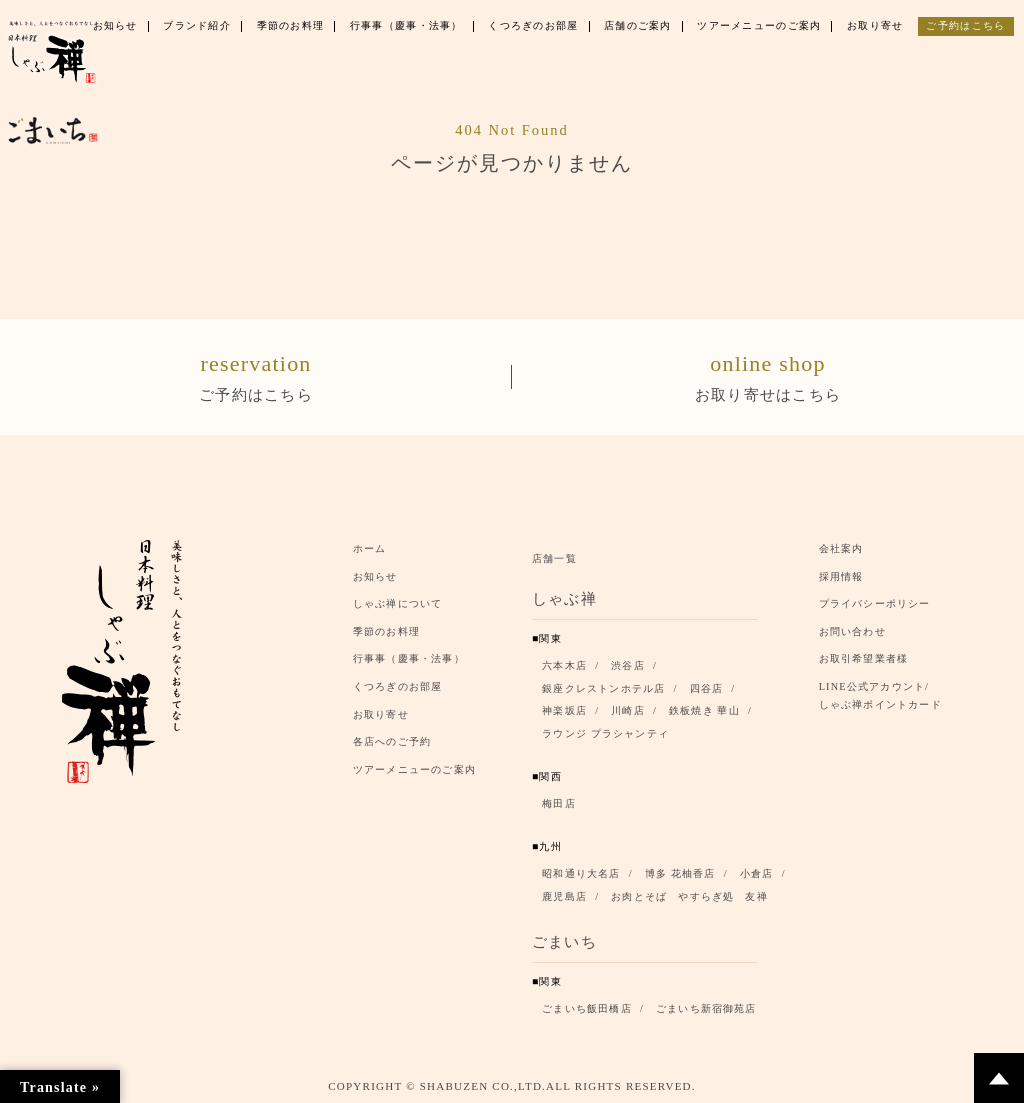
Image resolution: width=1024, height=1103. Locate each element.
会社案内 (841, 547)
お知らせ (375, 575)
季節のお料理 (386, 630)
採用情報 (841, 575)
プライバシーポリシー (875, 603)
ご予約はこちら (256, 374)
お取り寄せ (381, 713)
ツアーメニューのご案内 (414, 768)
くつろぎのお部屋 (398, 686)
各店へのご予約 (392, 741)
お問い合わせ (852, 630)
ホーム (370, 547)
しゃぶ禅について (398, 603)
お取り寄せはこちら (768, 374)
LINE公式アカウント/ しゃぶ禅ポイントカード (885, 695)
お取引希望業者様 (864, 658)
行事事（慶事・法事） (409, 658)
